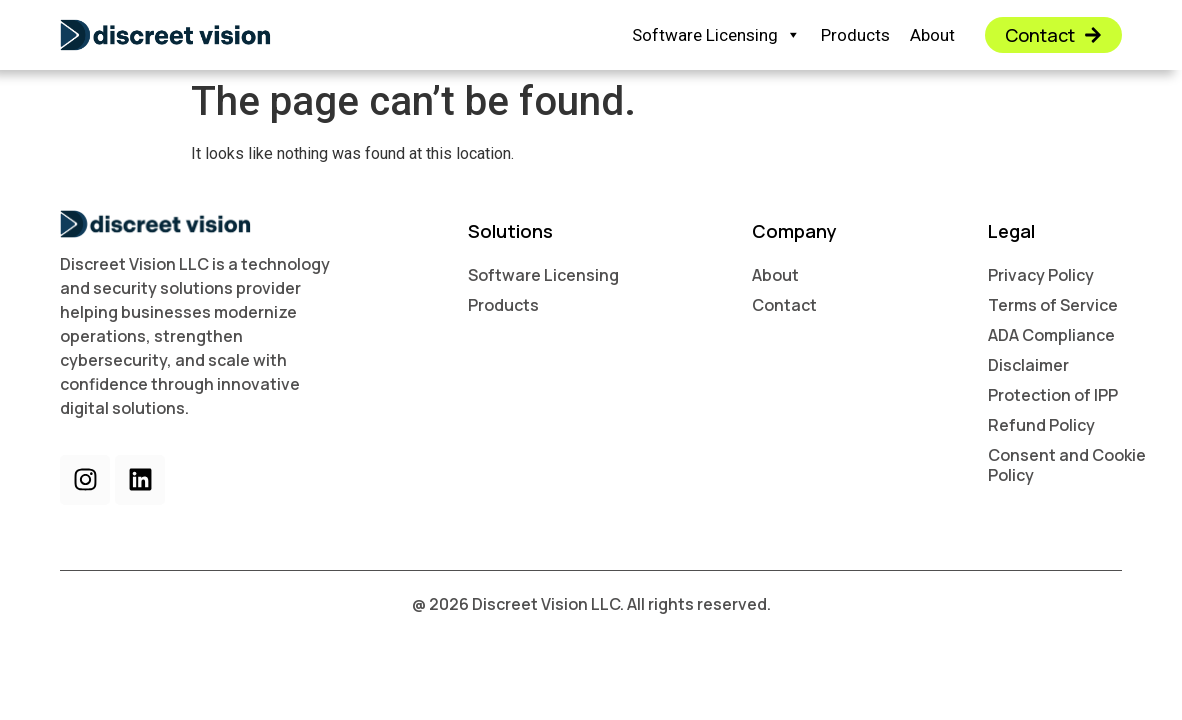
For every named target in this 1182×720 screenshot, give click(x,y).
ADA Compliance (1051, 335)
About (932, 35)
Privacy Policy (1041, 275)
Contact (784, 305)
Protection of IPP (1053, 395)
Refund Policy (1041, 425)
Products (855, 35)
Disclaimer (1028, 365)
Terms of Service (1053, 305)
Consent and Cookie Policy (1067, 465)
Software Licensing (716, 35)
